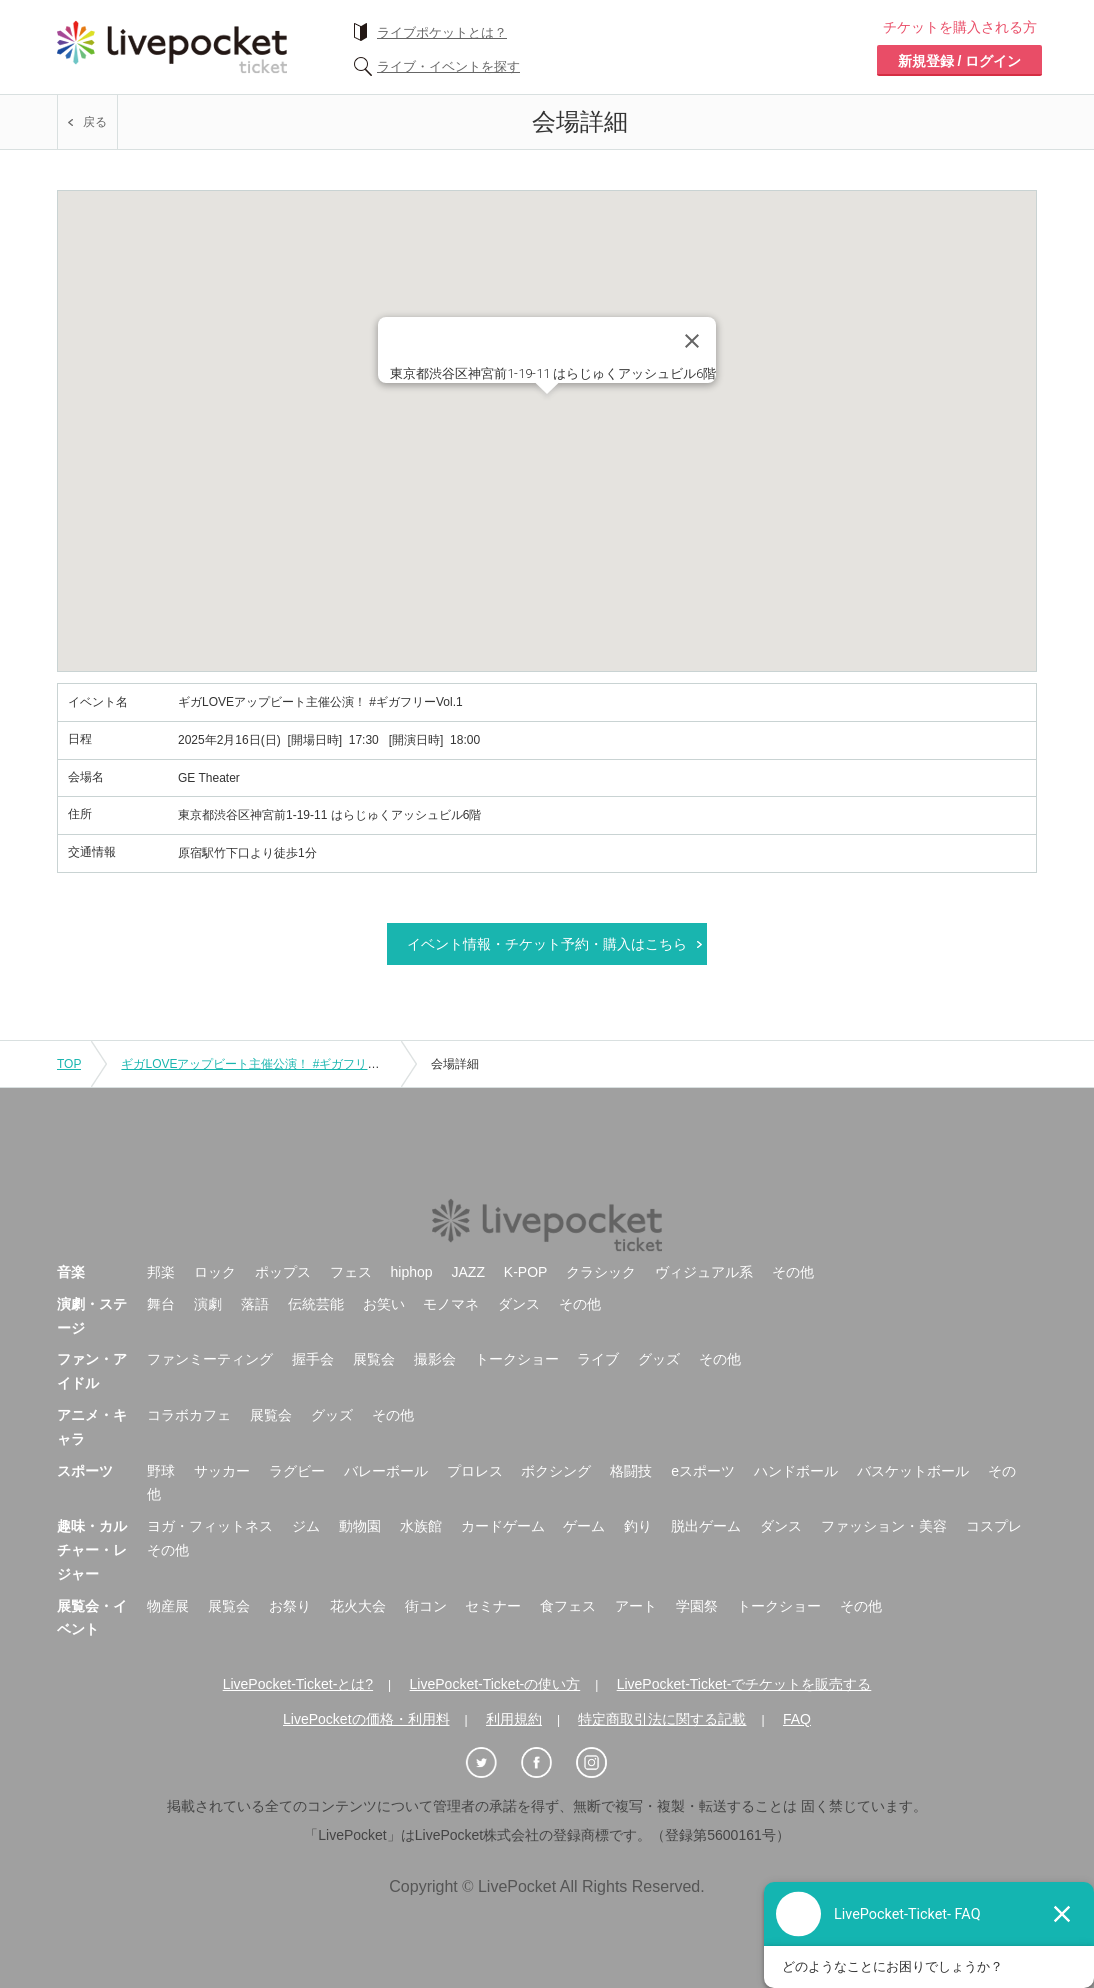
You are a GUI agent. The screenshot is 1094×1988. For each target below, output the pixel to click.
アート (636, 1606)
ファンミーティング (210, 1359)
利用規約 (514, 1719)
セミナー (493, 1606)
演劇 (208, 1304)
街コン (426, 1606)
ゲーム (584, 1526)
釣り (638, 1526)
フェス (351, 1272)
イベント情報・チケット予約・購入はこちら (547, 944)
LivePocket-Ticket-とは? (298, 1684)
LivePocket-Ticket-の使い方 (495, 1684)
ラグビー (297, 1471)
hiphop (412, 1272)
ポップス (283, 1272)
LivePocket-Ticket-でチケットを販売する (744, 1684)
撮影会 (435, 1359)
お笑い (384, 1304)
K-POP (526, 1272)
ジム (306, 1526)
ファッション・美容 (884, 1526)
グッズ (659, 1359)
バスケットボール (913, 1471)
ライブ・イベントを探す (448, 66)
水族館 (421, 1526)
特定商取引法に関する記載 (662, 1719)
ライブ (598, 1359)
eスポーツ (703, 1471)
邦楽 (161, 1272)
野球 (161, 1471)
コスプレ (994, 1526)
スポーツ (85, 1471)
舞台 (161, 1304)
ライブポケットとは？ (442, 32)
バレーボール (386, 1471)
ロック (215, 1272)
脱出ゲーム (706, 1526)
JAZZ (468, 1272)
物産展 (168, 1606)
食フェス (568, 1606)
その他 (793, 1272)
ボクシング (556, 1471)
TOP (69, 1064)
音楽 (71, 1272)
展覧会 (374, 1359)
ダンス (519, 1304)
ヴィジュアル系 (704, 1272)
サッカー (222, 1471)
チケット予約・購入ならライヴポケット (172, 47)
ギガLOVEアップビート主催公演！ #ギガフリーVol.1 (263, 1064)
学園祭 (697, 1606)
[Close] (692, 341)
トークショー (517, 1359)
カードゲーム (503, 1526)
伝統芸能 (316, 1304)
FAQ (797, 1719)
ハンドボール (796, 1471)
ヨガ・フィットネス (210, 1526)
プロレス (475, 1471)
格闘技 (631, 1471)
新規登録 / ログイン (960, 61)
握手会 (313, 1359)
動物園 (360, 1526)
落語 (255, 1304)
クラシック (601, 1272)
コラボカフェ (189, 1415)
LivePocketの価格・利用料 (366, 1719)
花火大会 (358, 1606)
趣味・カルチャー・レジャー (92, 1550)
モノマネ (451, 1304)
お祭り (290, 1606)
